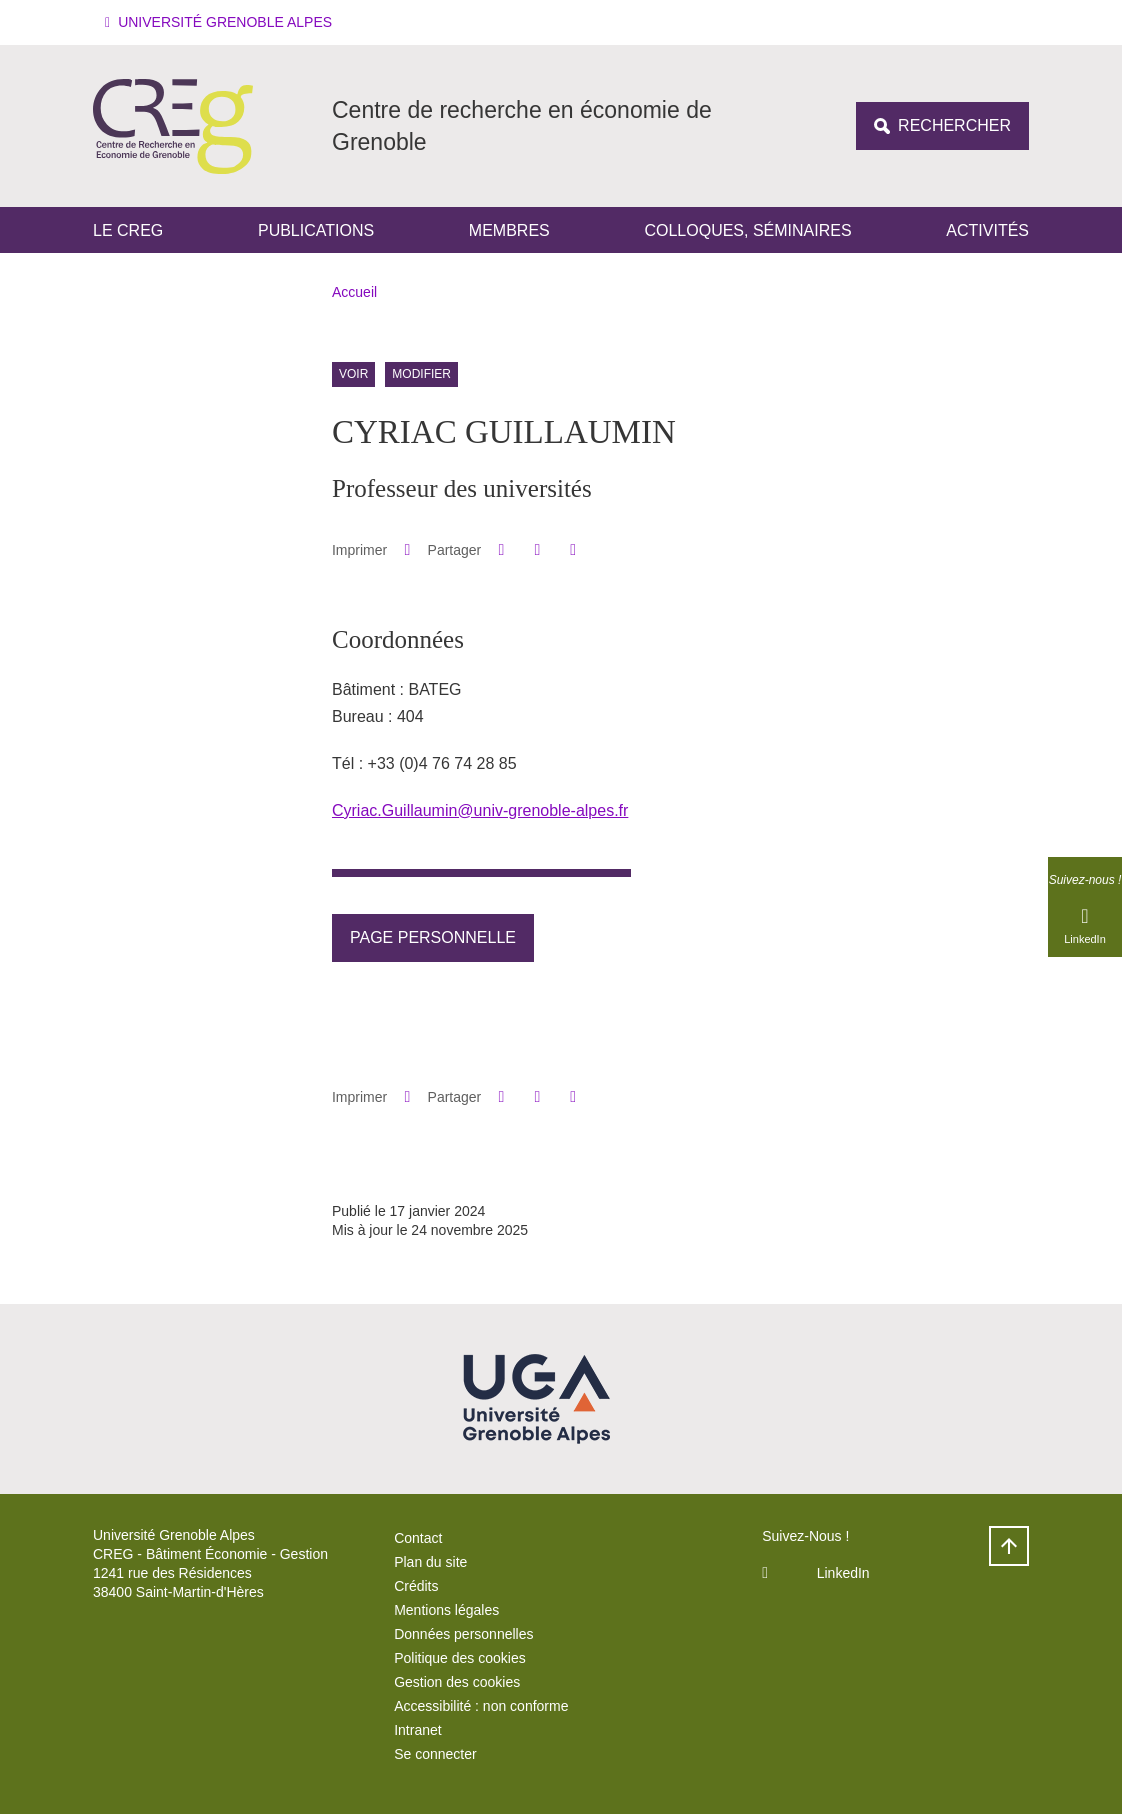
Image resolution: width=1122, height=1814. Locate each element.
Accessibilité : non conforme (481, 1706)
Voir (353, 375)
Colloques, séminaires (747, 230)
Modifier (421, 375)
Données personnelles (463, 1634)
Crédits (416, 1586)
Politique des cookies (460, 1658)
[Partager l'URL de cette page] (573, 550)
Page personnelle (433, 937)
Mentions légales (446, 1610)
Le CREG (128, 230)
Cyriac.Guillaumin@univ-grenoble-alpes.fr (480, 810)
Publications (316, 230)
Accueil (354, 292)
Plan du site (430, 1562)
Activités (987, 230)
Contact (418, 1538)
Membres (509, 230)
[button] (221, 22)
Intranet (417, 1730)
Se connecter (435, 1754)
